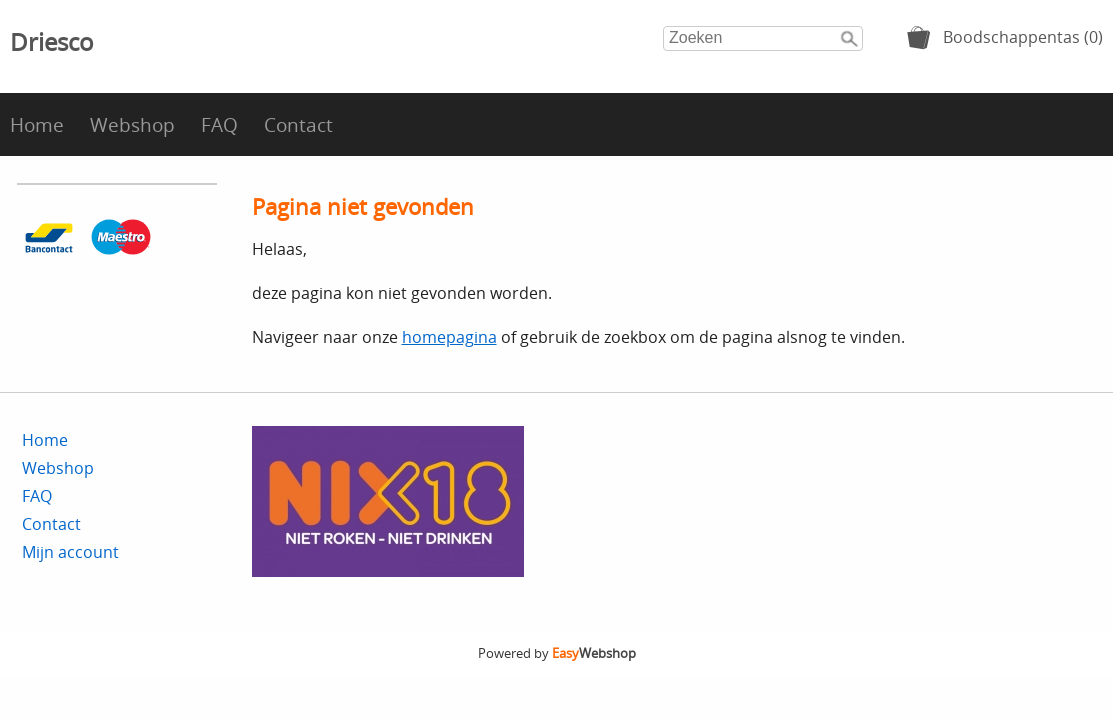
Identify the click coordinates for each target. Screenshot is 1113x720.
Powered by (557, 653)
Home (37, 124)
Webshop (132, 124)
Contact (298, 124)
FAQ (219, 124)
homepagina (449, 337)
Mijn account (70, 552)
